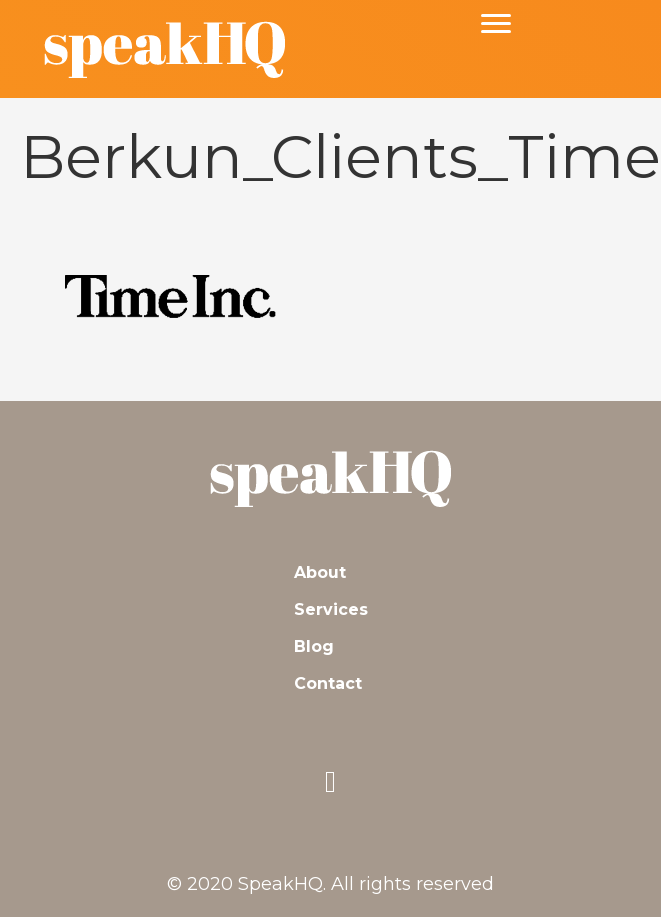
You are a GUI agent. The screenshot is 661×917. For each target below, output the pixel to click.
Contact (328, 683)
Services (331, 609)
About (320, 572)
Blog (314, 646)
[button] (331, 782)
